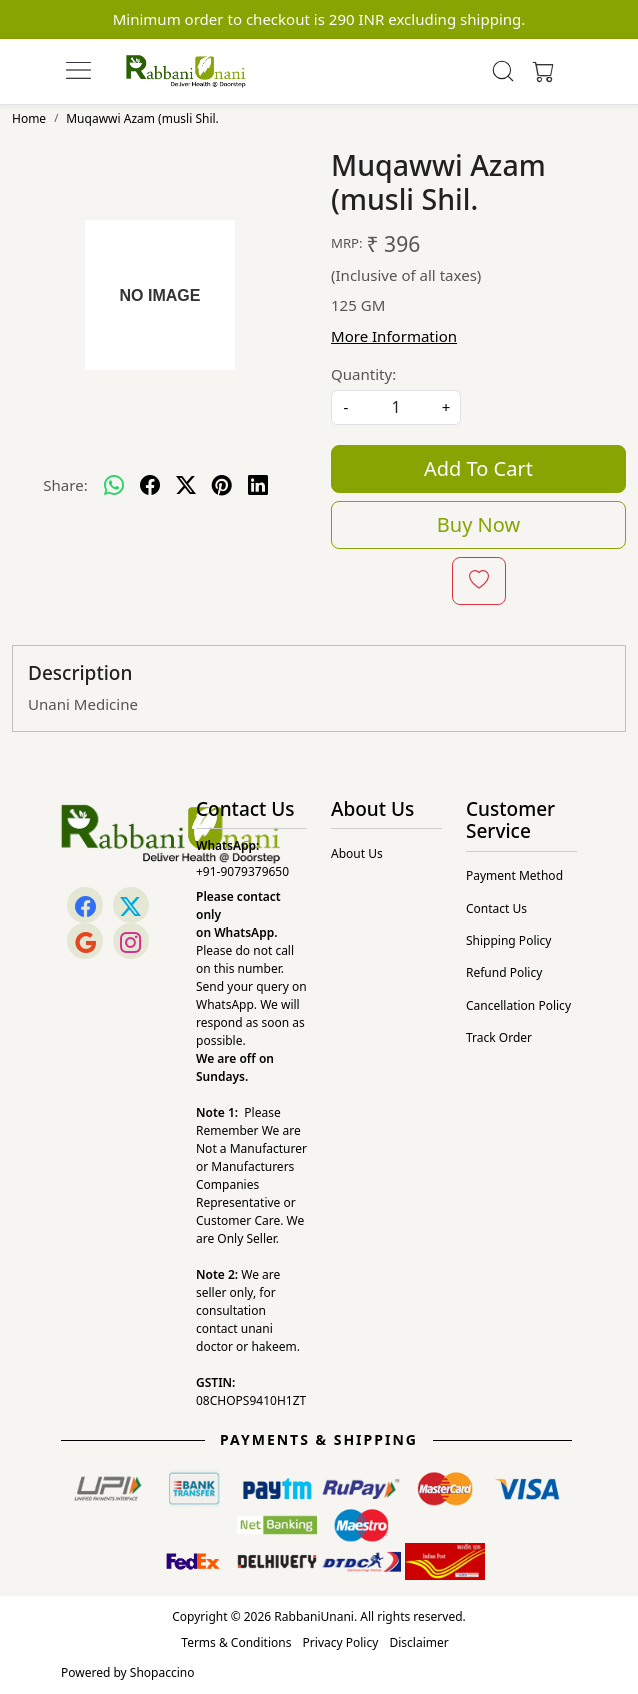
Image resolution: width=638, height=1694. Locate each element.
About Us (357, 853)
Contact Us (496, 908)
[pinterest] (222, 486)
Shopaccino (162, 1672)
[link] (503, 71)
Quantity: (363, 374)
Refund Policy (504, 972)
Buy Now (478, 524)
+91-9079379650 (242, 871)
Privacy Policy (341, 1642)
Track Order (499, 1037)
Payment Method (514, 875)
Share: (65, 485)
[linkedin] (258, 486)
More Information (394, 336)
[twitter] (186, 486)
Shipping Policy (508, 940)
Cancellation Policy (518, 1005)
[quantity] (396, 407)
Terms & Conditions (236, 1642)
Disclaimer (418, 1642)
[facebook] (150, 486)
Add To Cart (478, 468)
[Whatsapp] (114, 486)
